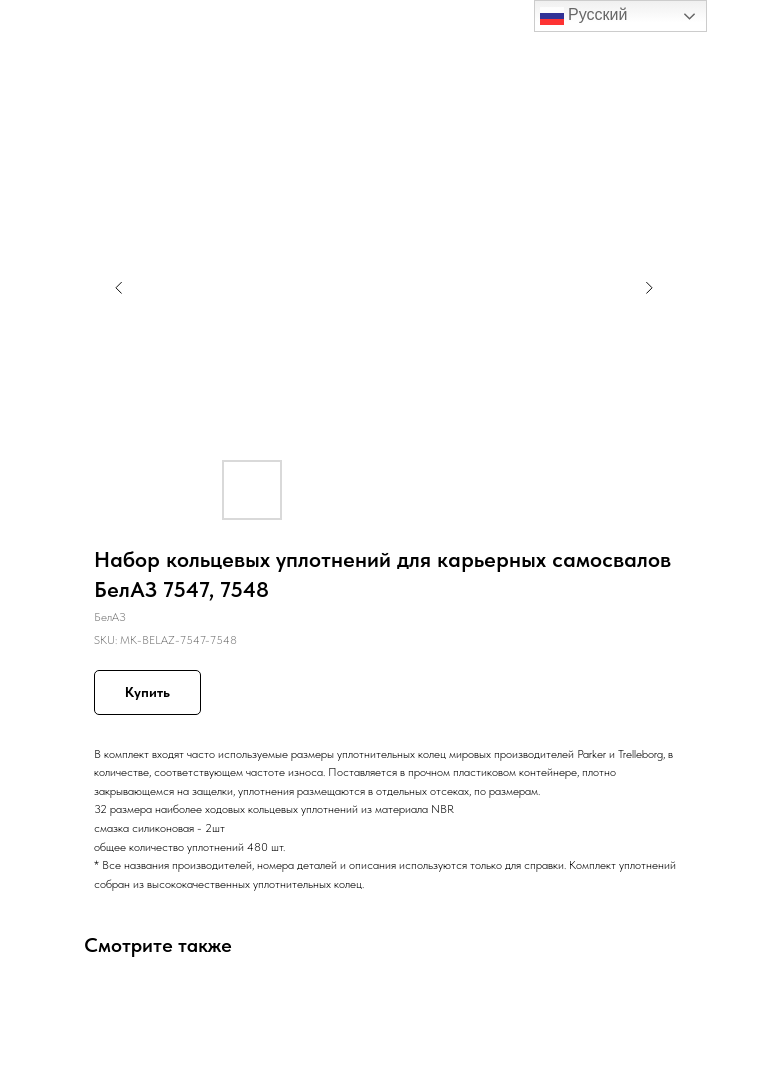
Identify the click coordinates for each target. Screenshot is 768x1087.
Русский (584, 16)
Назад (52, 29)
